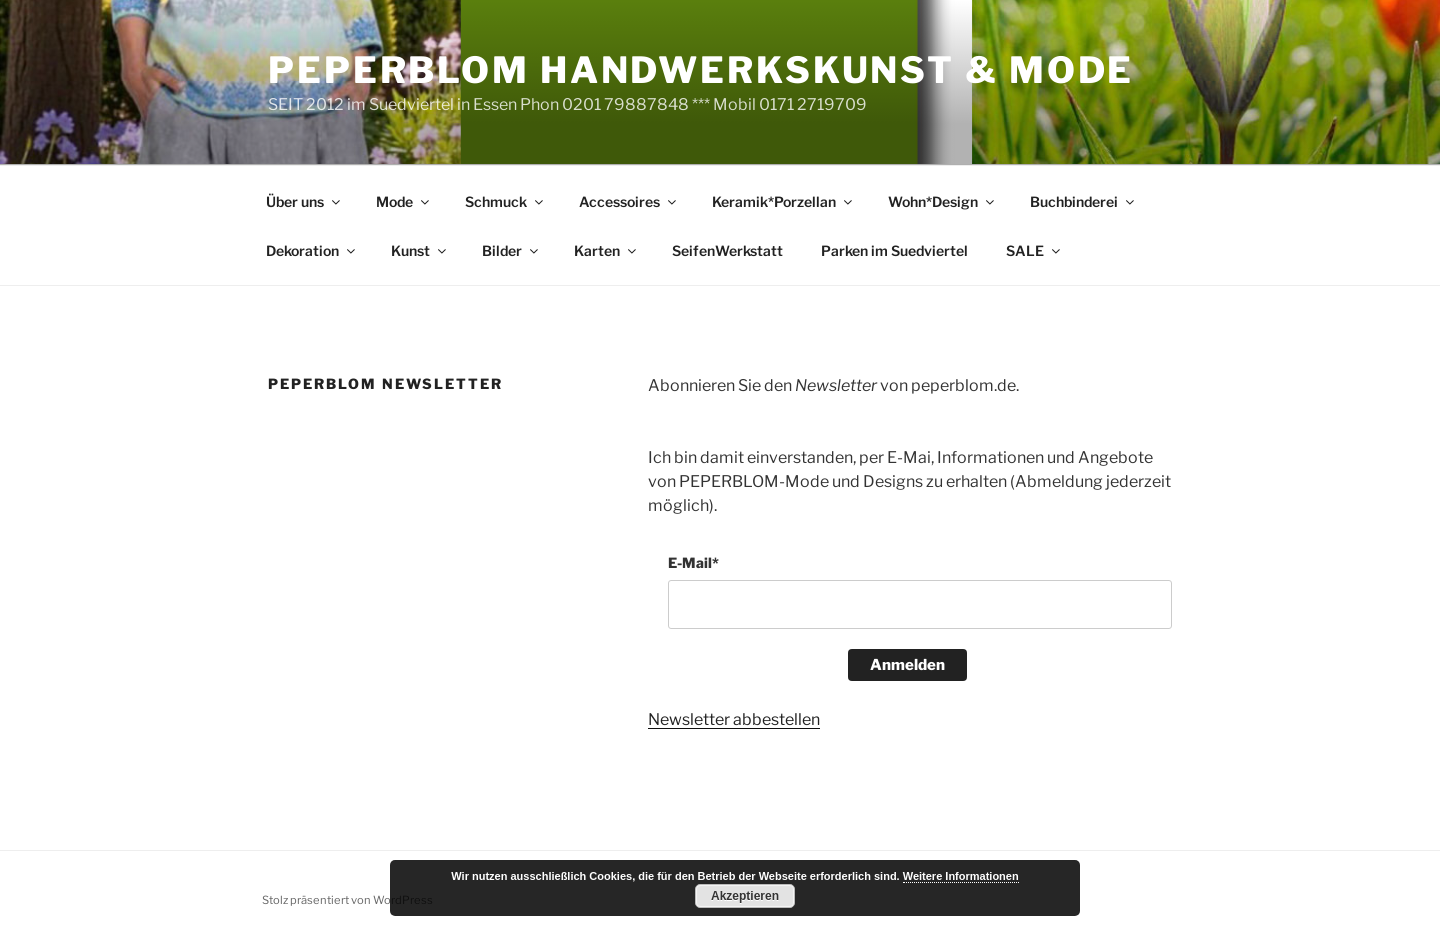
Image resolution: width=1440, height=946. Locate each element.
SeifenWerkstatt (727, 250)
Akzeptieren (745, 896)
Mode (404, 201)
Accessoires (629, 201)
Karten (606, 250)
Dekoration (312, 250)
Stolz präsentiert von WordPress (347, 900)
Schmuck (505, 201)
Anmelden (907, 665)
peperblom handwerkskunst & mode (701, 70)
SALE (1034, 250)
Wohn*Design (942, 201)
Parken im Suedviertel (894, 250)
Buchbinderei (1083, 201)
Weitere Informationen (961, 876)
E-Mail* (693, 562)
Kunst (420, 250)
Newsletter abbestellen (734, 719)
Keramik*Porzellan (783, 201)
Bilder (511, 250)
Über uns (304, 201)
